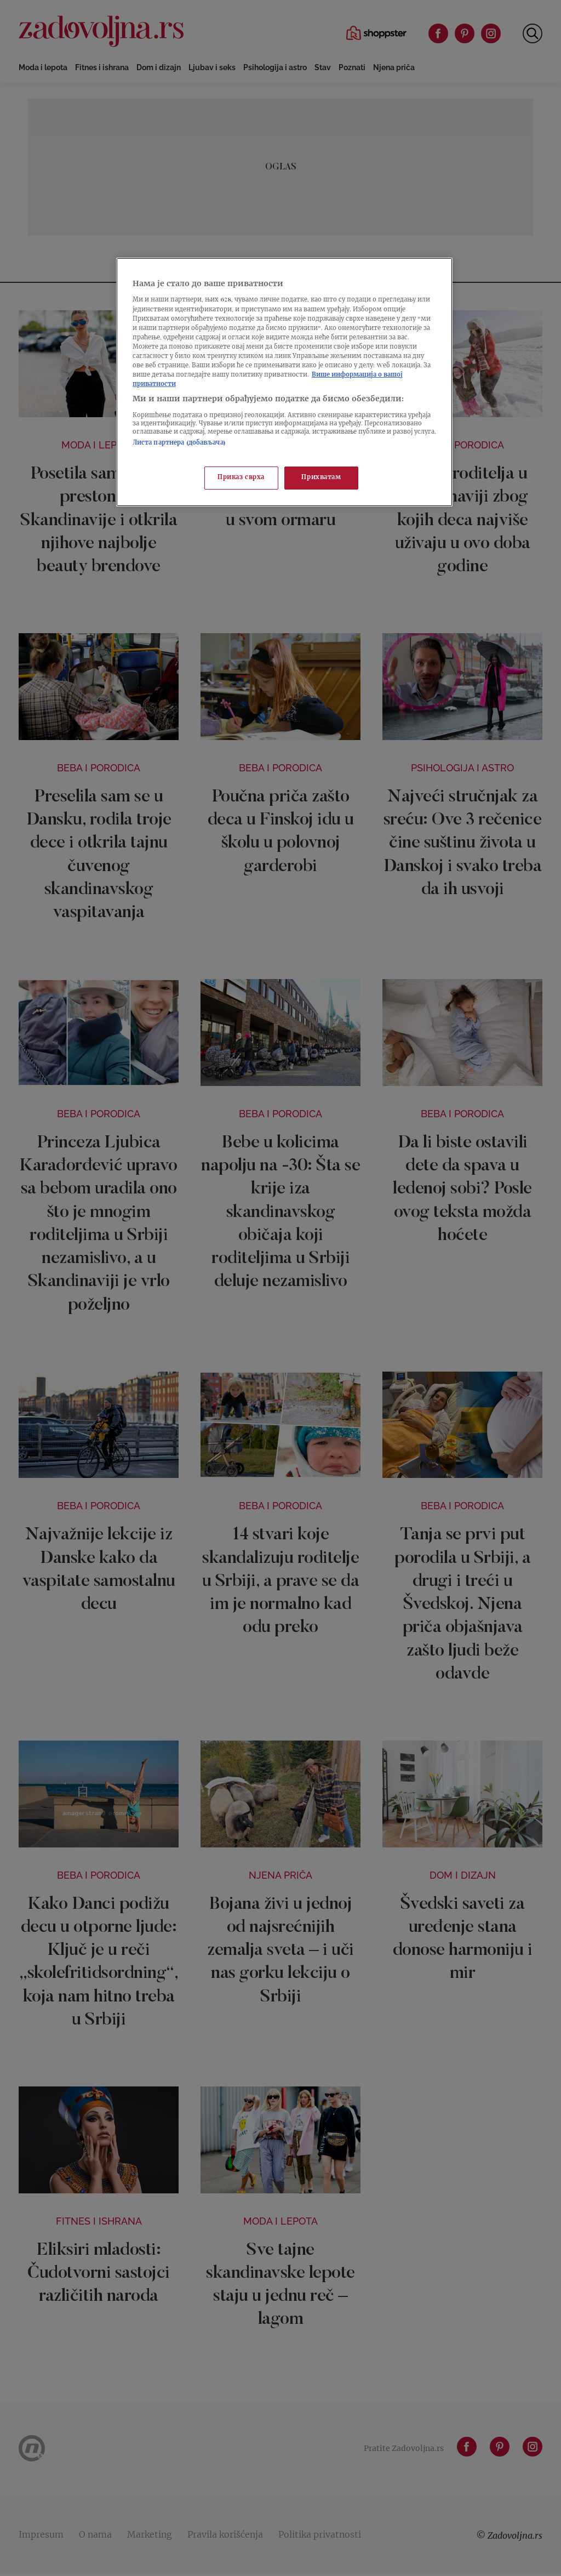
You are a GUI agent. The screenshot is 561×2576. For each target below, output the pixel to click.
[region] (284, 382)
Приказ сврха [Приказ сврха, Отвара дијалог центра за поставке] (241, 478)
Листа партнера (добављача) (179, 443)
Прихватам (321, 478)
